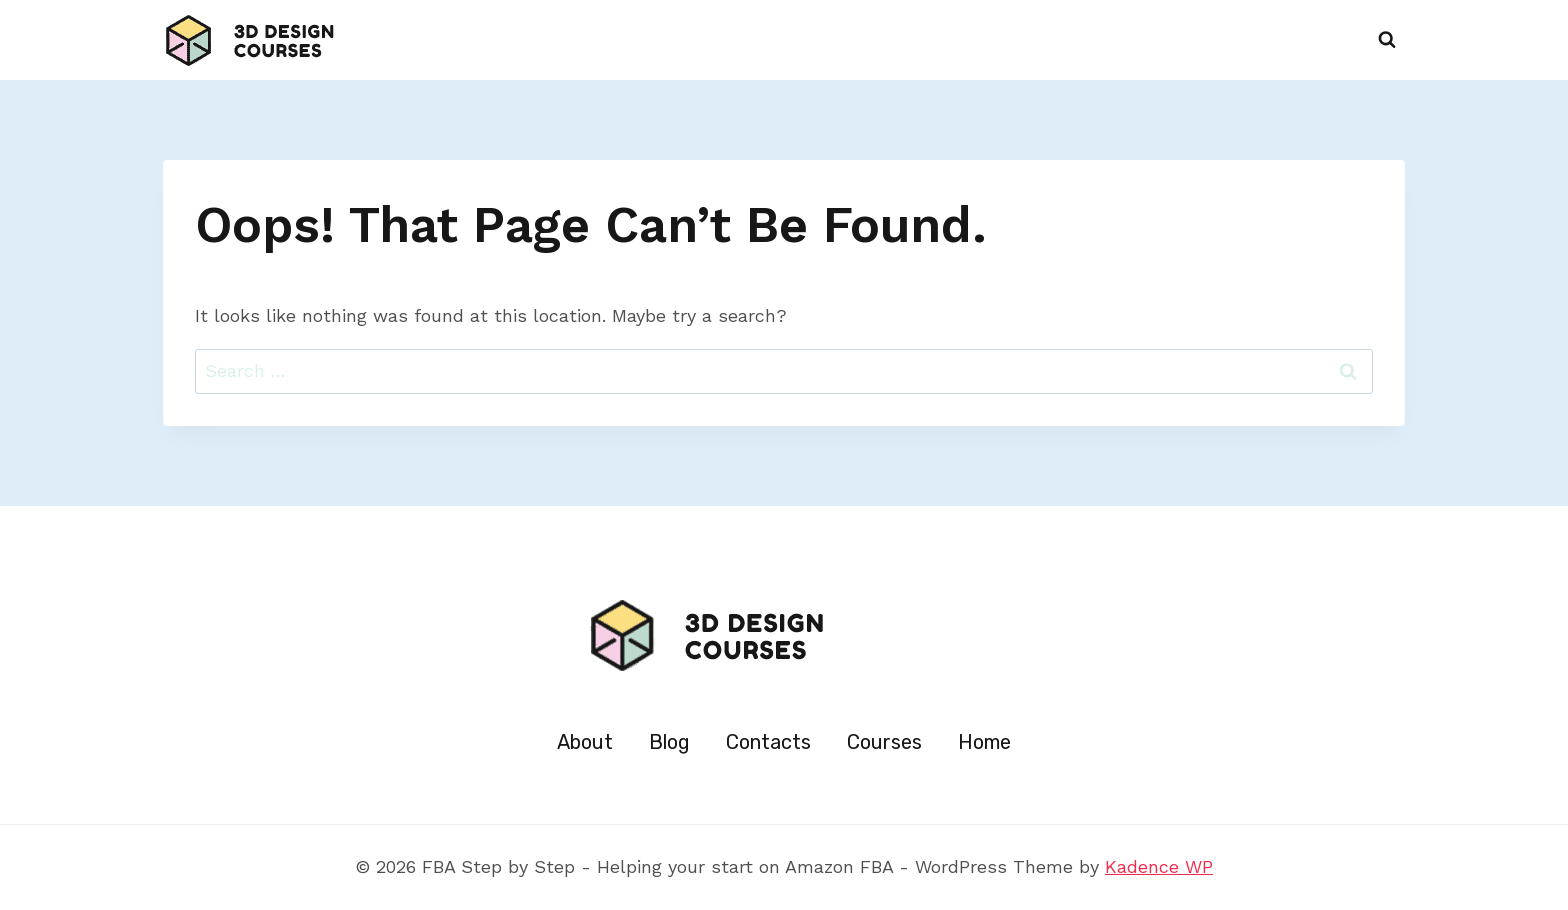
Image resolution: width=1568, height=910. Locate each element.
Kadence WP (1159, 866)
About (585, 742)
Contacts (768, 742)
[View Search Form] (1387, 40)
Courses (884, 742)
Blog (669, 742)
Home (984, 742)
